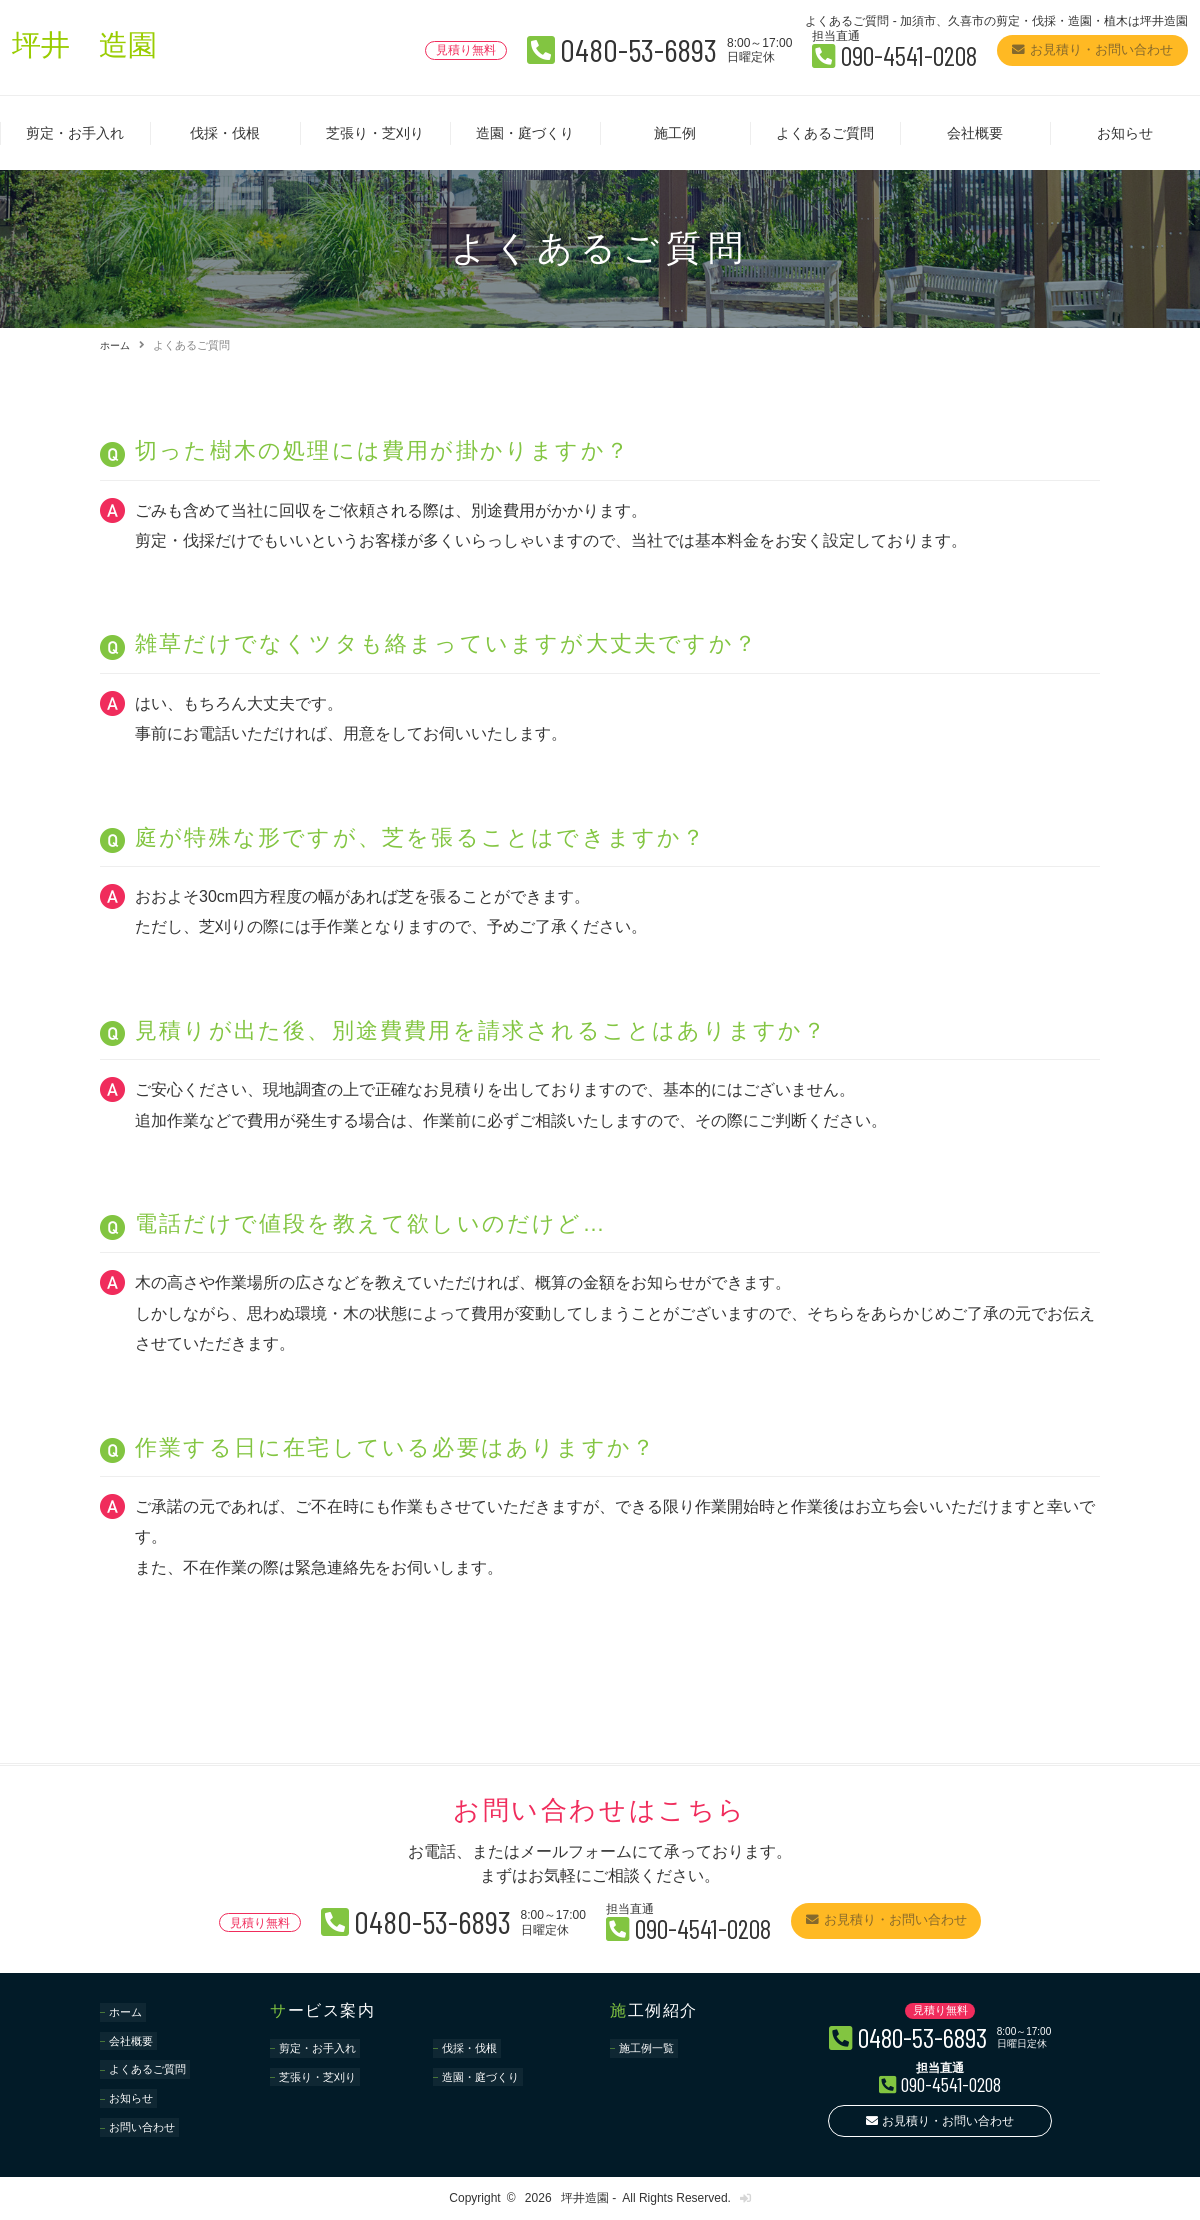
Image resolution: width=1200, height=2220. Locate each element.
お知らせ (1125, 133)
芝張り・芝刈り (375, 133)
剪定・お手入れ (75, 133)
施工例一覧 (650, 2047)
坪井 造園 (92, 48)
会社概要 (975, 133)
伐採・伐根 (225, 133)
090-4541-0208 (856, 54)
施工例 (675, 133)
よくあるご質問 (825, 133)
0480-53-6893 (555, 48)
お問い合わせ (146, 2099)
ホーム (116, 345)
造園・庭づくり (525, 133)
